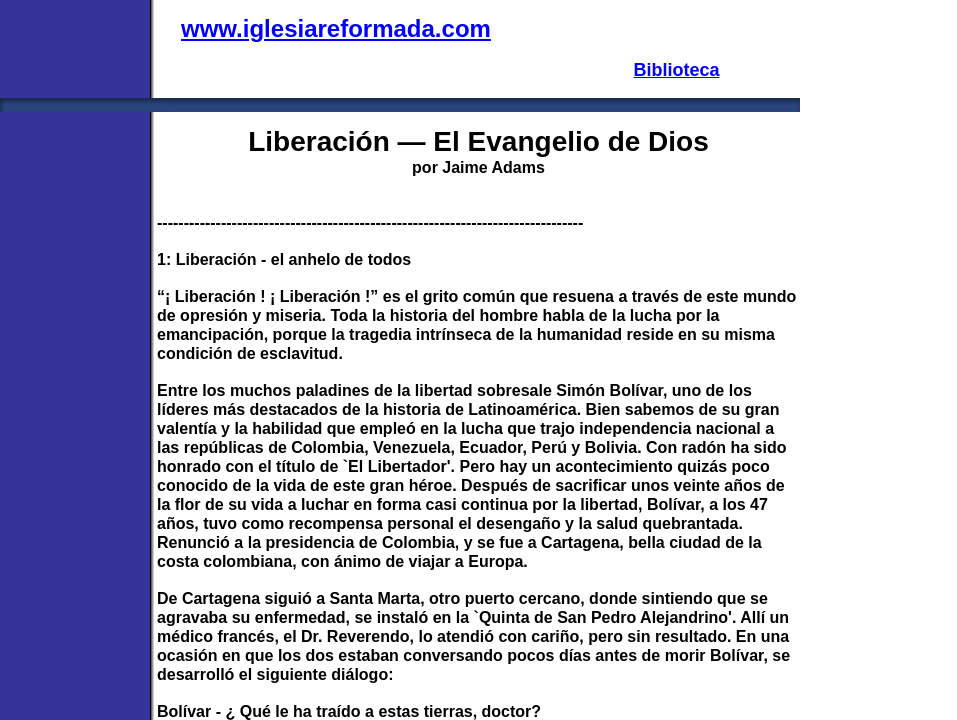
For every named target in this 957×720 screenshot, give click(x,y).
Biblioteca (676, 70)
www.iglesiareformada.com (336, 28)
